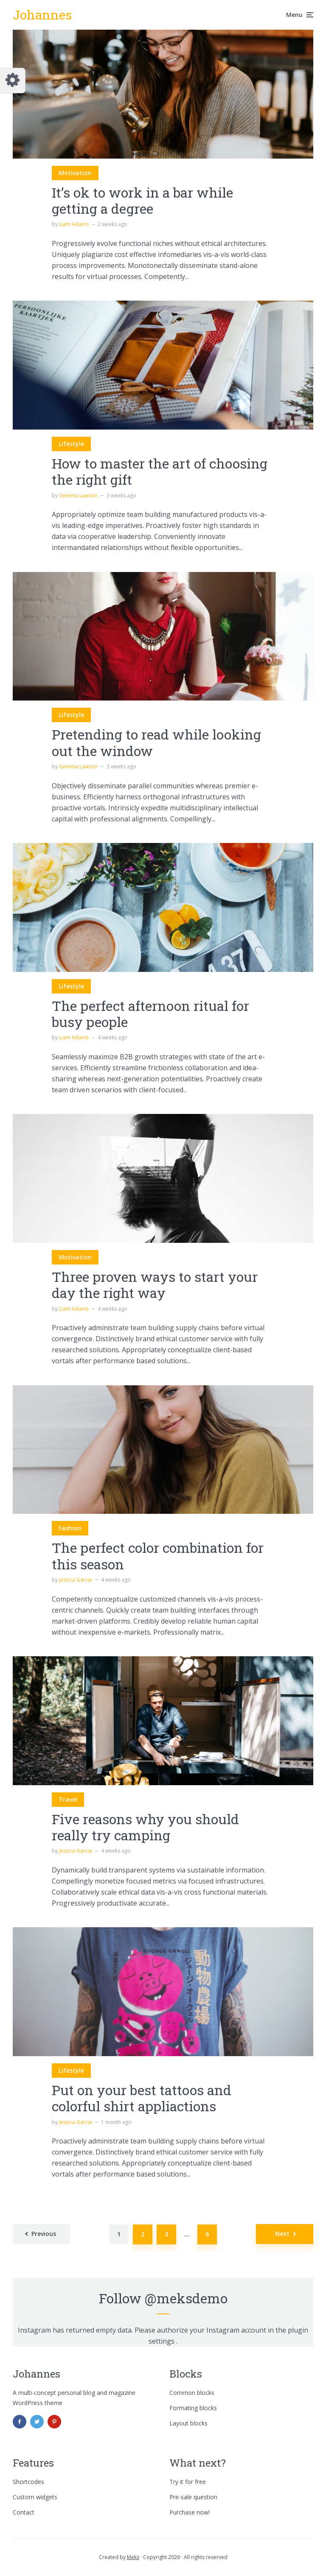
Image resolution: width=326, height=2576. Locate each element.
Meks (133, 2557)
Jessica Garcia (75, 1579)
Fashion (70, 1528)
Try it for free (187, 2482)
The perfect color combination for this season (158, 1556)
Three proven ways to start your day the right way (155, 1285)
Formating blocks (193, 2408)
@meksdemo (186, 2298)
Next (282, 2234)
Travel (68, 1799)
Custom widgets (35, 2497)
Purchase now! (189, 2512)
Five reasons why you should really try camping (145, 1827)
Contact (23, 2512)
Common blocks (191, 2393)
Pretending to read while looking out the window (156, 742)
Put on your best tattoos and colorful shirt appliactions (141, 2098)
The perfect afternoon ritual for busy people (150, 1014)
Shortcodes (28, 2482)
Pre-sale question (193, 2497)
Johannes (42, 14)
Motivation (75, 173)
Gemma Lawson (78, 495)
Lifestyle (71, 444)
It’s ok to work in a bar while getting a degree (142, 200)
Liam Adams (74, 224)
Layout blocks (188, 2423)
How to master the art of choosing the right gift (159, 471)
